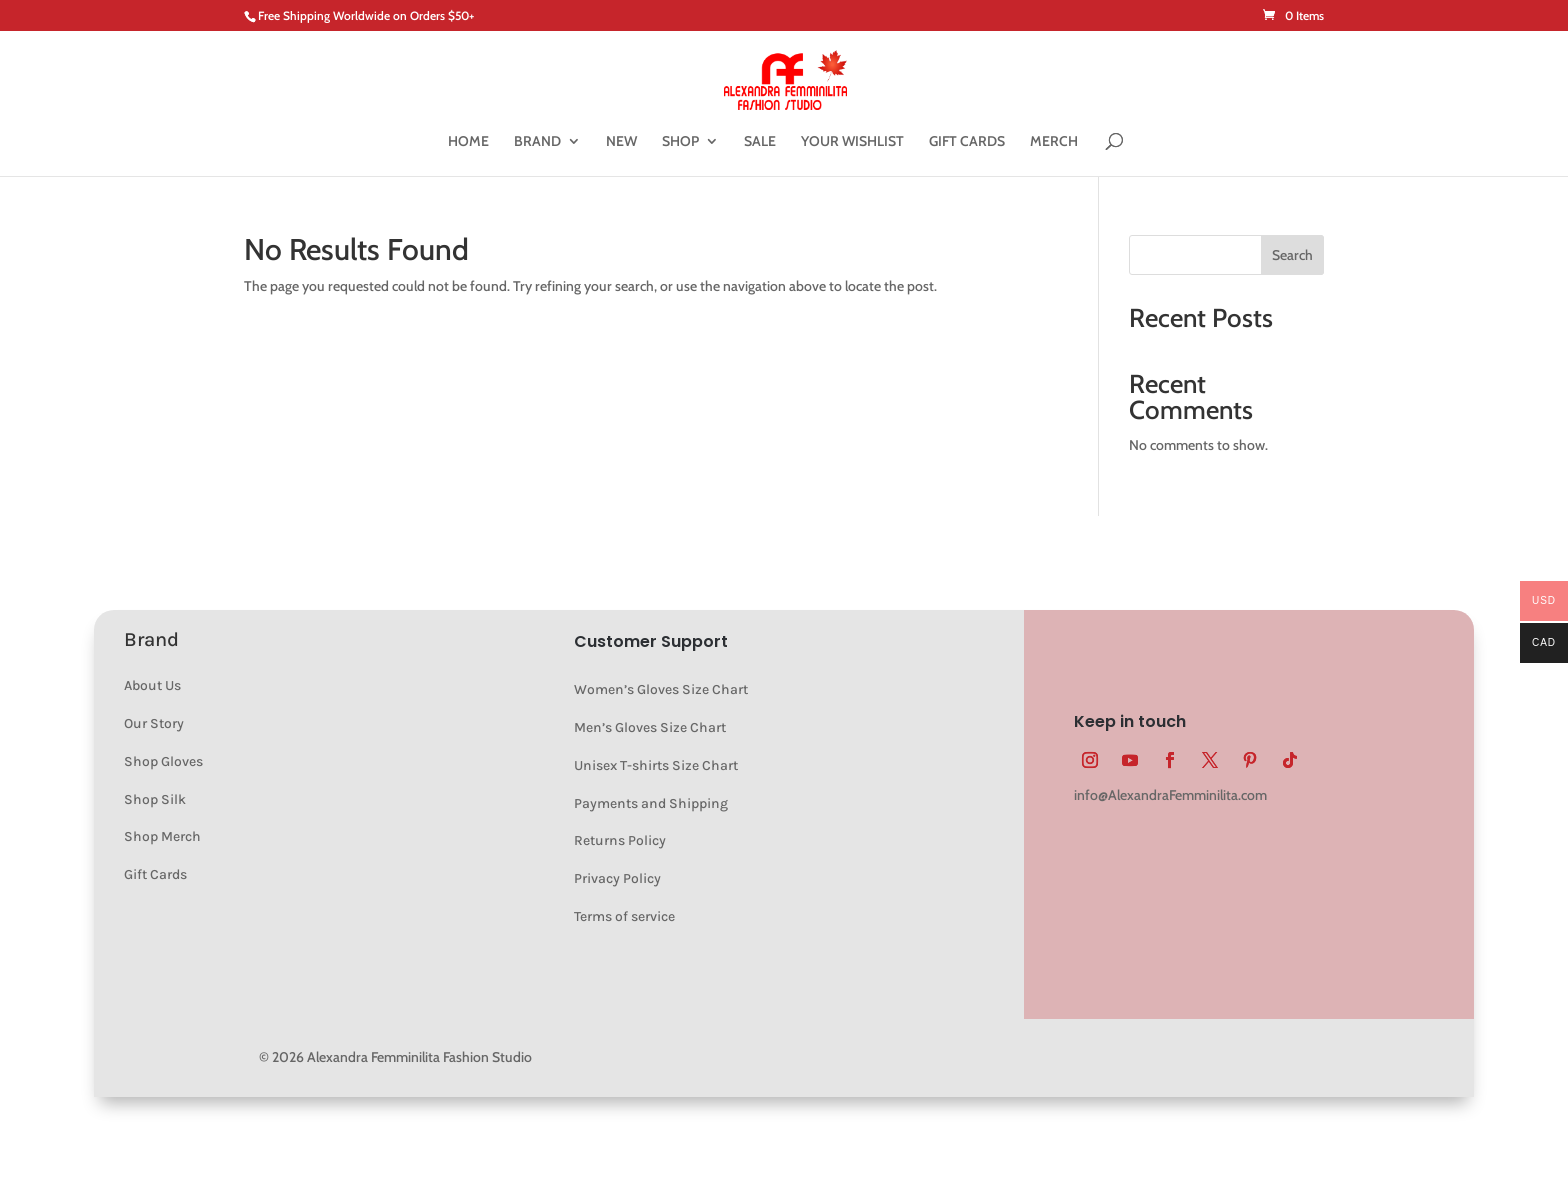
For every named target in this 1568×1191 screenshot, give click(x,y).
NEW (621, 142)
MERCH (1054, 142)
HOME (468, 142)
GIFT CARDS (967, 142)
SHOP (680, 142)
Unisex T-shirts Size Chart (656, 765)
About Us (152, 685)
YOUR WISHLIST (852, 142)
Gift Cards (155, 874)
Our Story (154, 723)
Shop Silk (155, 799)
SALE (760, 142)
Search (1292, 255)
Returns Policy (620, 840)
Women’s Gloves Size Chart (661, 689)
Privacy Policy (617, 878)
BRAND (537, 142)
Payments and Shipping (651, 803)
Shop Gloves (163, 761)
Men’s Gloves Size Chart (650, 727)
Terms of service (624, 916)
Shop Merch (162, 836)
